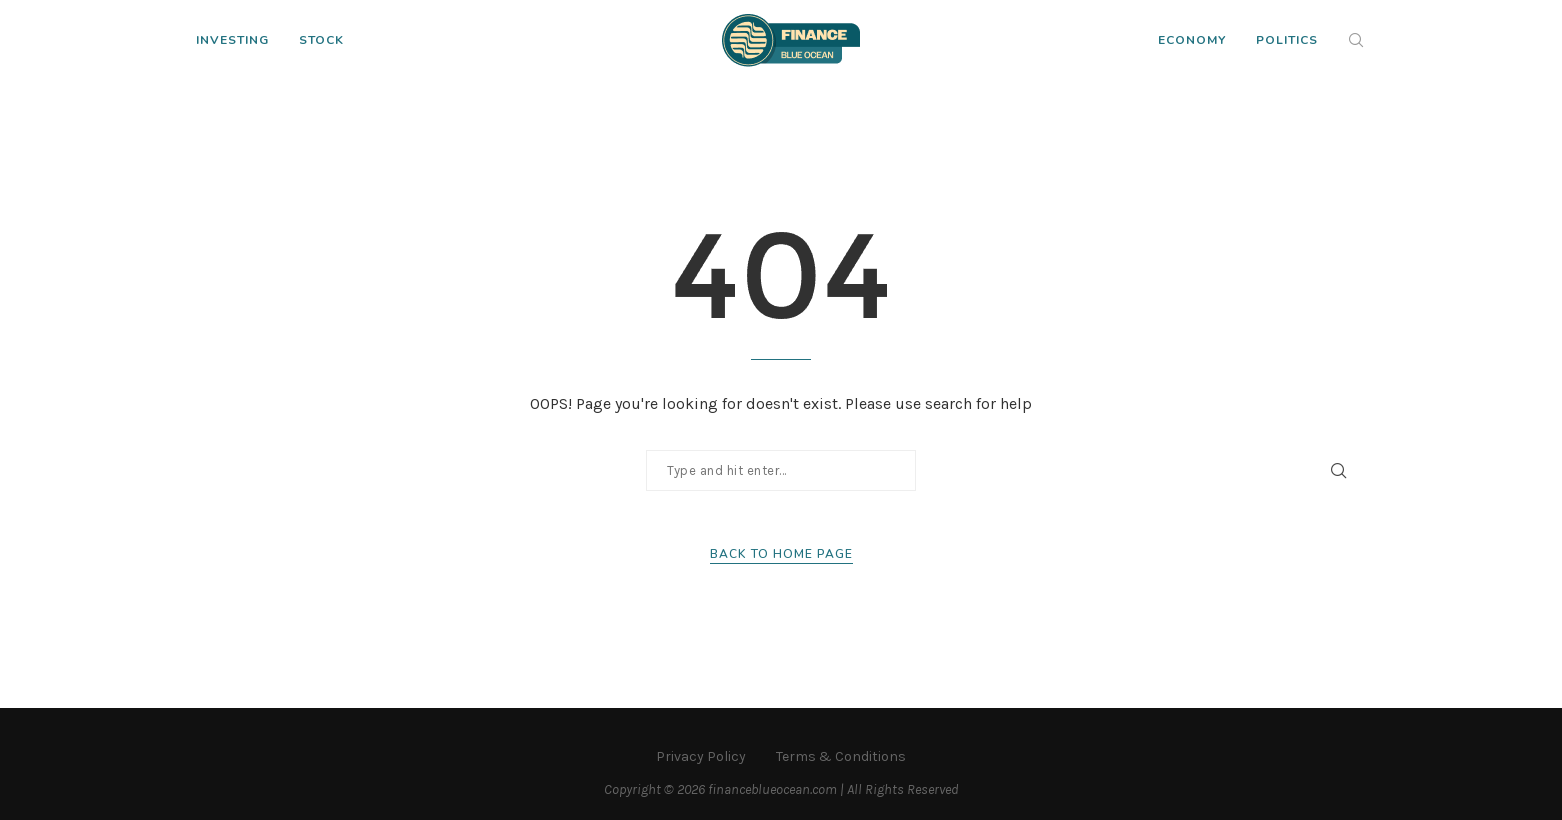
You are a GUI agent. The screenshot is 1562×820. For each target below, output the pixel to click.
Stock (321, 40)
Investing (232, 40)
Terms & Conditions (841, 756)
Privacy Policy (701, 756)
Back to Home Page (781, 554)
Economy (1192, 40)
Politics (1287, 40)
